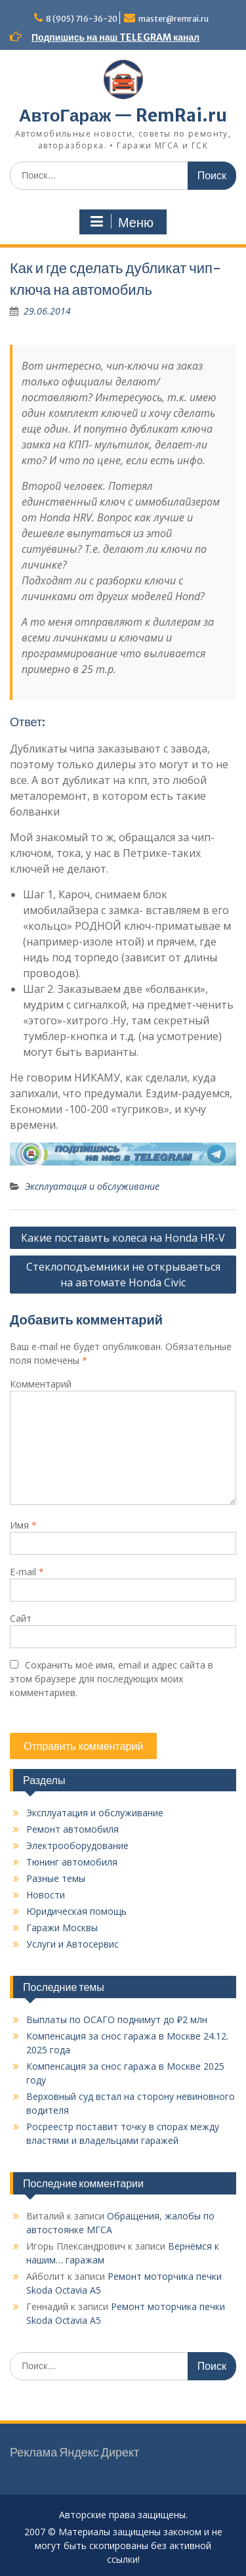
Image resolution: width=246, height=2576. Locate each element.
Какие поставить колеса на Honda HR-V (123, 1238)
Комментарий (41, 1384)
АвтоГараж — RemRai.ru (123, 115)
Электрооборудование (77, 1845)
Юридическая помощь (76, 1911)
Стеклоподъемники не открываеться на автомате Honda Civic (123, 1274)
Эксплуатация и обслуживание (92, 1186)
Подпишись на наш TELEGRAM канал (115, 37)
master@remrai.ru (173, 19)
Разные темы (55, 1878)
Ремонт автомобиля (72, 1829)
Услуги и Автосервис (72, 1944)
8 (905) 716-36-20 (81, 19)
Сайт (20, 1618)
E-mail (27, 1571)
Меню (121, 222)
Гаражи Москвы (62, 1927)
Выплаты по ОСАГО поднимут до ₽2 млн (116, 2019)
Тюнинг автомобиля (71, 1862)
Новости (45, 1894)
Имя (23, 1525)
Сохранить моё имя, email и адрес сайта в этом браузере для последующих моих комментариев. (111, 1679)
